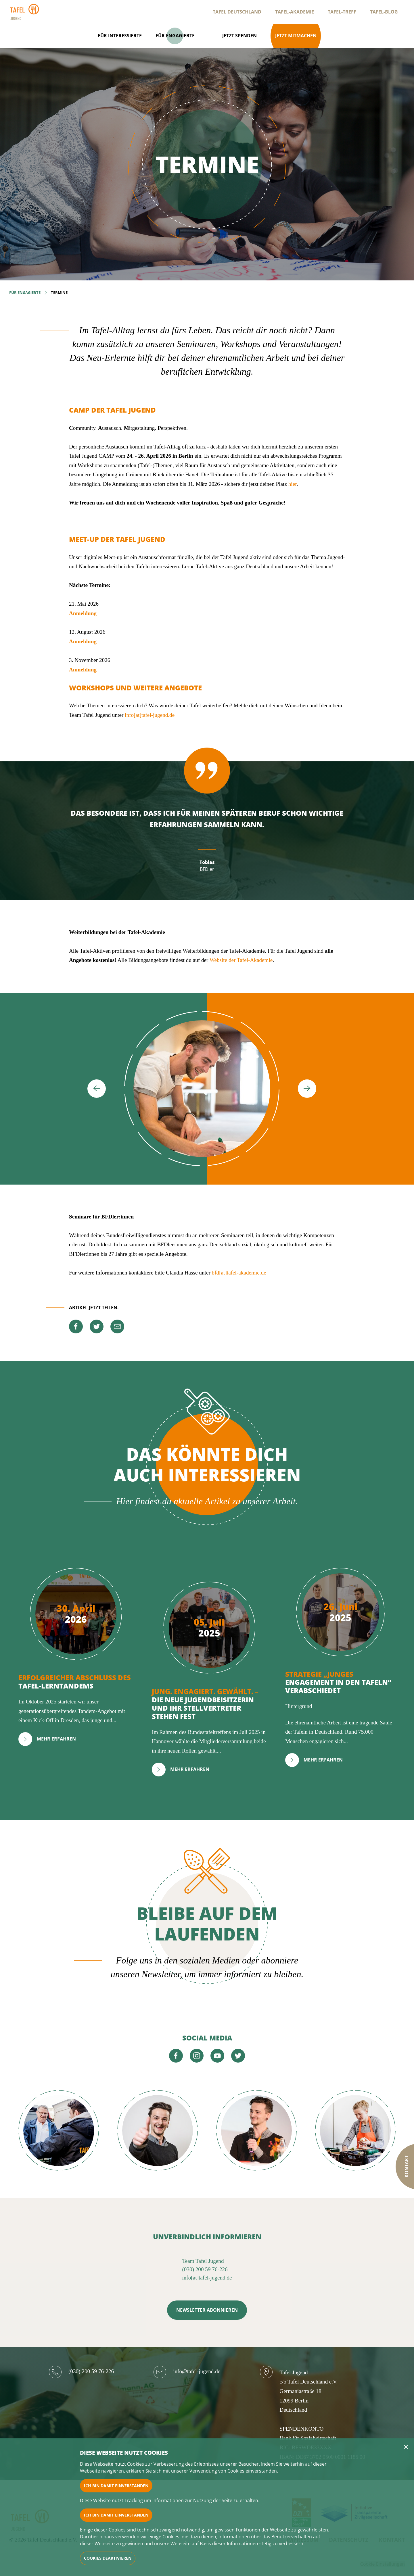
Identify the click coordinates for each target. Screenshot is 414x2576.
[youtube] (217, 2056)
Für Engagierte (25, 292)
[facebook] (76, 1326)
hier (292, 484)
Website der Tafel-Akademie (241, 960)
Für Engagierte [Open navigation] (175, 35)
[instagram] (197, 2056)
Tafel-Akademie (294, 12)
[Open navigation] (208, 36)
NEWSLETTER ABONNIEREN (207, 2310)
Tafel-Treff (342, 12)
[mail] (117, 1326)
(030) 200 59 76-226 (204, 2269)
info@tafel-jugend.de (196, 2371)
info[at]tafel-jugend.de (150, 715)
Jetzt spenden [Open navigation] (239, 35)
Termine (59, 292)
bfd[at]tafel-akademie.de (239, 1273)
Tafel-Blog (384, 12)
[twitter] (96, 1326)
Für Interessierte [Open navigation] (120, 35)
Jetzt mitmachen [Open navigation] (296, 35)
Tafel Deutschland (237, 12)
